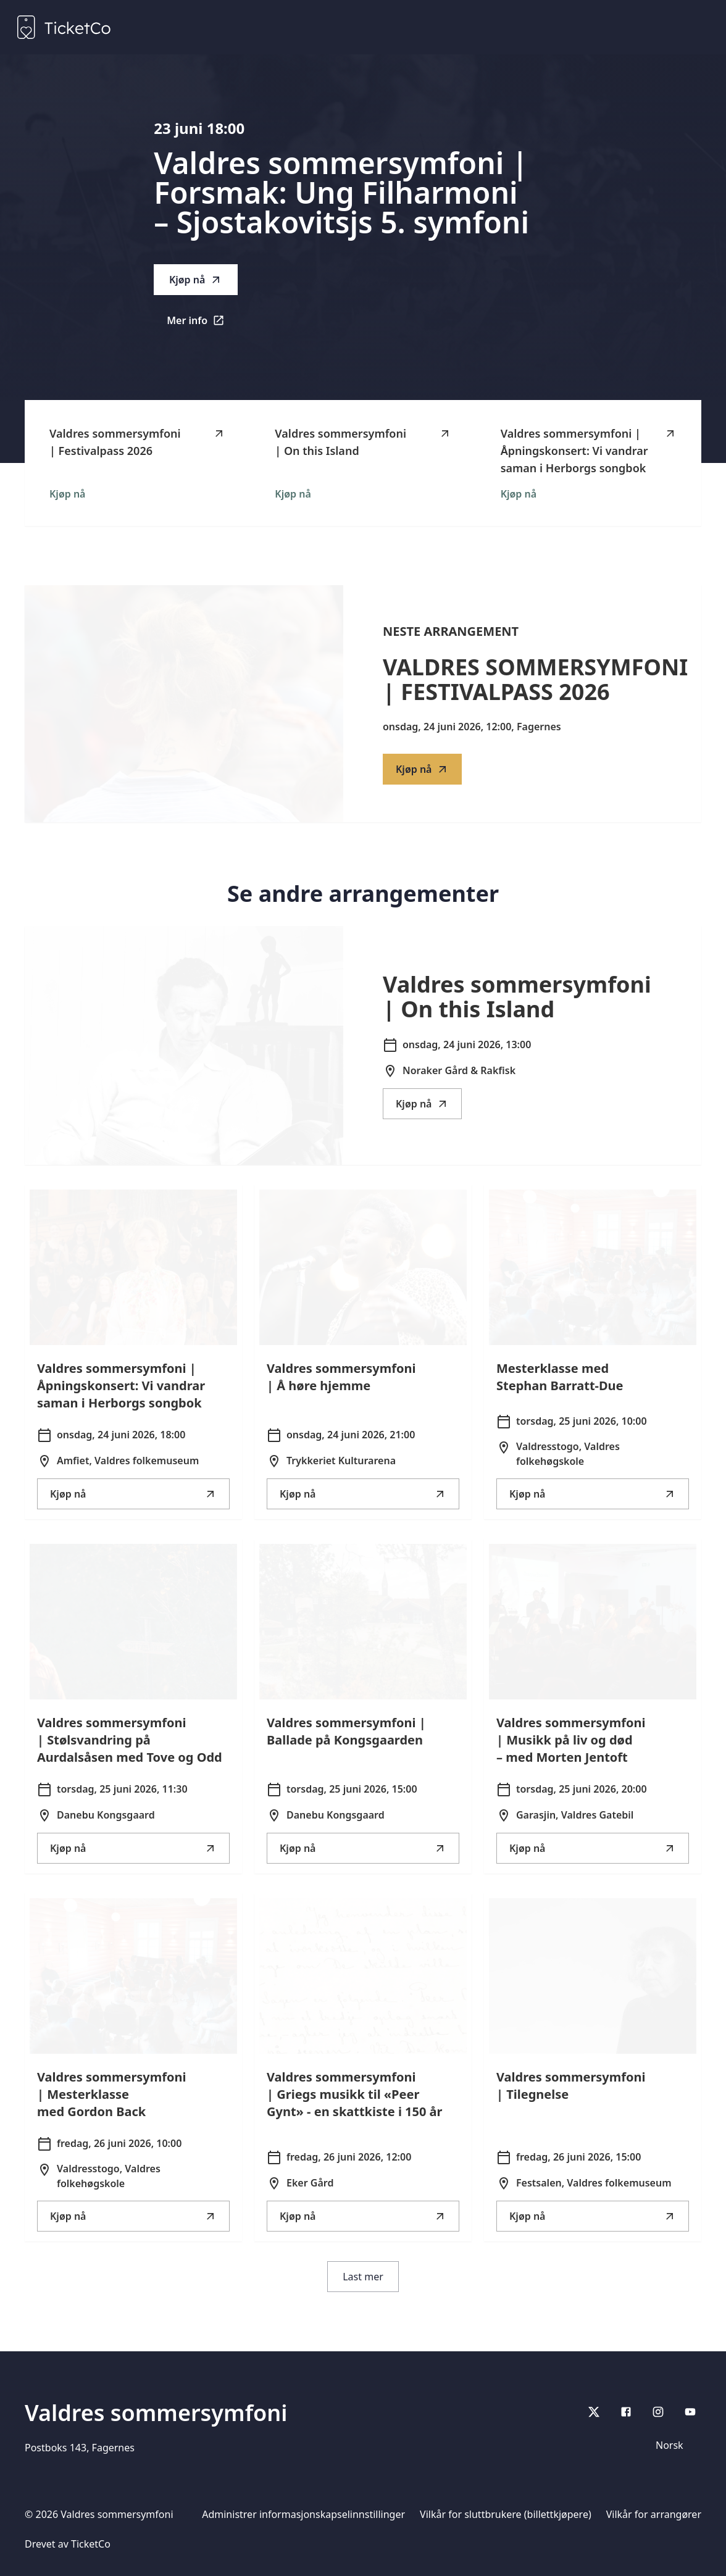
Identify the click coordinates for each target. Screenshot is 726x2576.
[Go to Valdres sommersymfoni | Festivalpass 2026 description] (184, 703)
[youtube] (690, 2412)
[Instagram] (658, 2412)
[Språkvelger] (674, 2445)
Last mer (363, 2276)
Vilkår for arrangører (653, 2514)
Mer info (202, 324)
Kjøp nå (195, 279)
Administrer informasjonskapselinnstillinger (303, 2514)
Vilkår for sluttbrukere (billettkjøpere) (505, 2514)
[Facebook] (626, 2412)
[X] (594, 2412)
